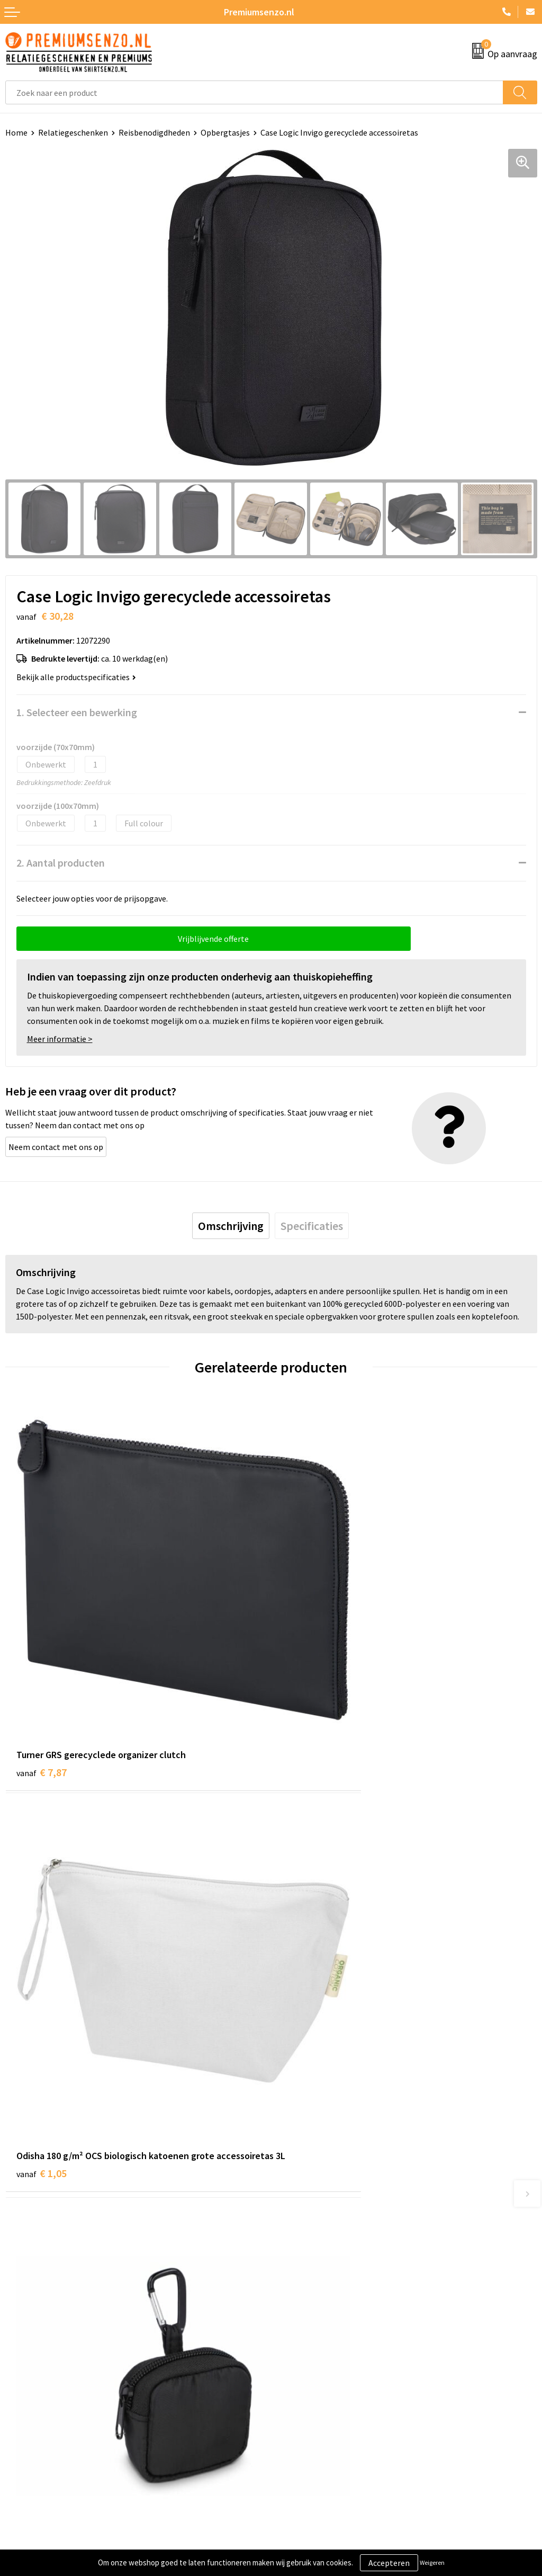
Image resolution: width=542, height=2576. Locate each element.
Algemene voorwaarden (319, 2355)
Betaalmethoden (36, 2404)
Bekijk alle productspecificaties (76, 677)
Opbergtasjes (225, 132)
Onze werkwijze (33, 2388)
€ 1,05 (307, 1696)
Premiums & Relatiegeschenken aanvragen (354, 2246)
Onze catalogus (304, 2213)
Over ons (292, 2197)
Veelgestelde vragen (313, 2230)
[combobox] (254, 92)
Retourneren (28, 2419)
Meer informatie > (60, 1038)
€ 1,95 (41, 2010)
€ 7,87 (41, 1681)
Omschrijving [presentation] (231, 1225)
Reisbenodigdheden (154, 132)
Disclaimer (295, 2404)
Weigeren (432, 2562)
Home (16, 132)
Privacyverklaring (307, 2388)
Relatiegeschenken (73, 132)
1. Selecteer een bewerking (76, 712)
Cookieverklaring (307, 2371)
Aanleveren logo (35, 2371)
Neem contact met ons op (55, 1147)
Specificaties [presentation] (312, 1225)
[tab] (230, 1226)
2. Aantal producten (60, 862)
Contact (20, 2355)
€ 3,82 (307, 2010)
